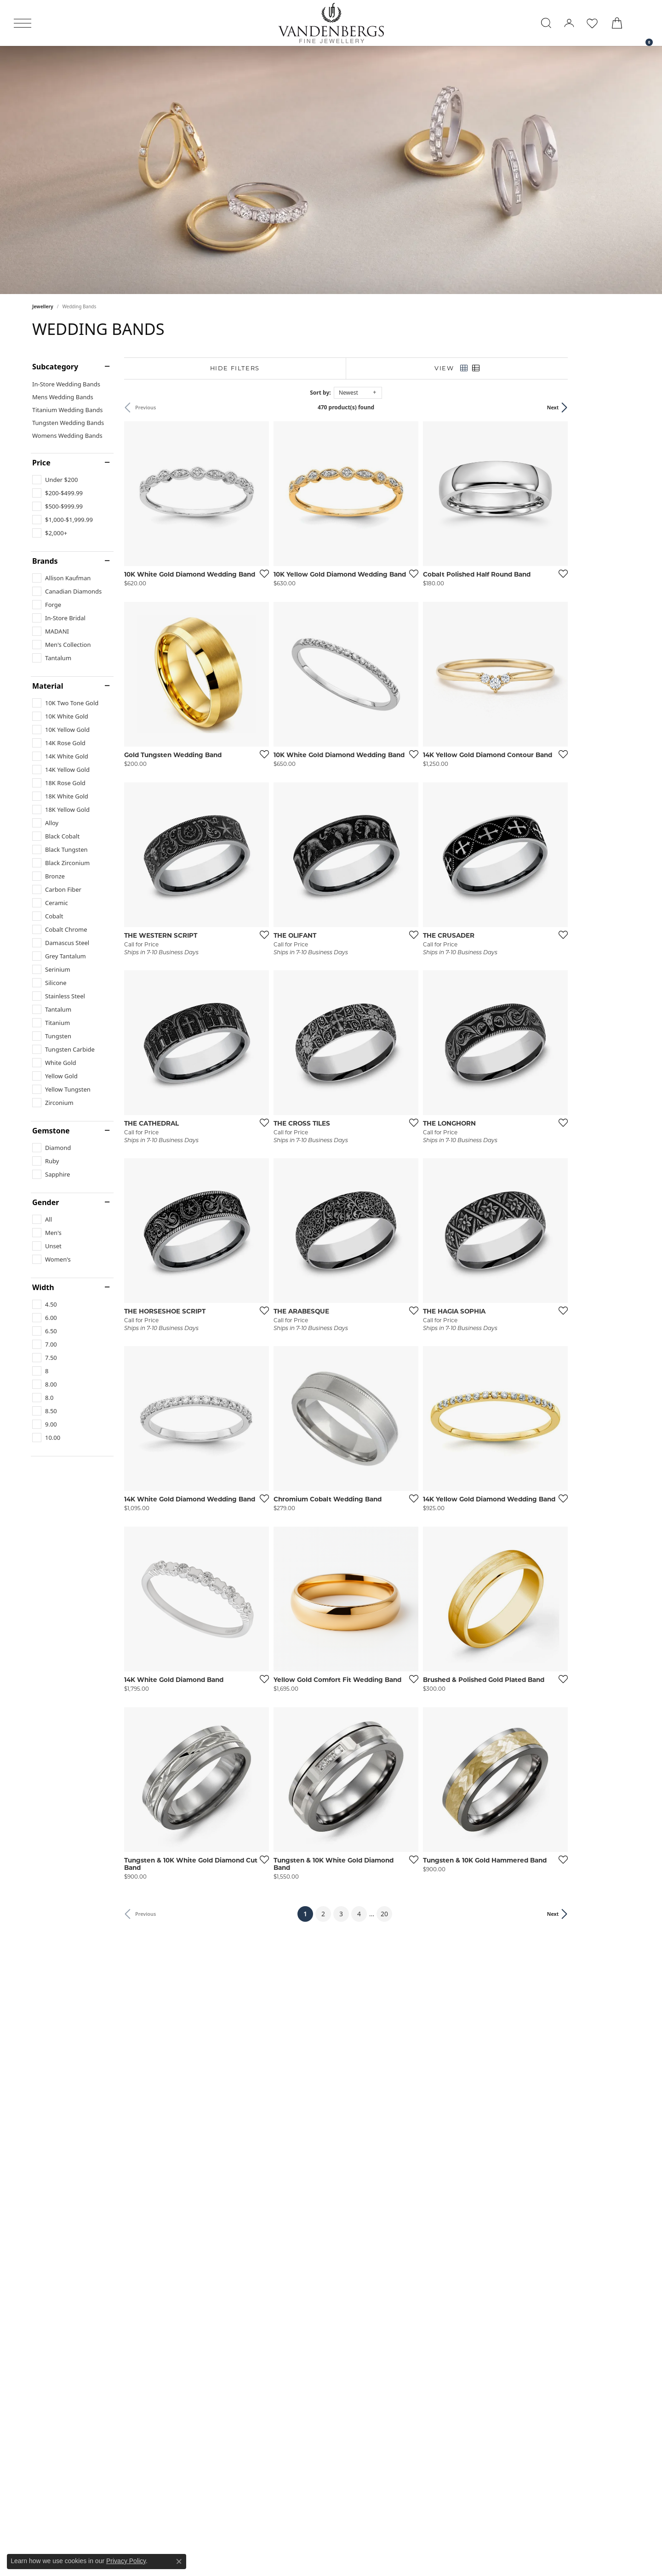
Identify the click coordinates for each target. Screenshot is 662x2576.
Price (41, 462)
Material (47, 686)
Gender (45, 1202)
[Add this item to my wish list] (282, 594)
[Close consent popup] (179, 2561)
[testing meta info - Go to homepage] (331, 23)
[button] (546, 23)
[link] (644, 23)
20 (415, 2071)
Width (43, 1287)
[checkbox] (55, 480)
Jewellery (42, 306)
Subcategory (55, 366)
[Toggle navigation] (22, 23)
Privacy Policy (126, 2561)
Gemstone (51, 1130)
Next (615, 407)
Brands (45, 561)
